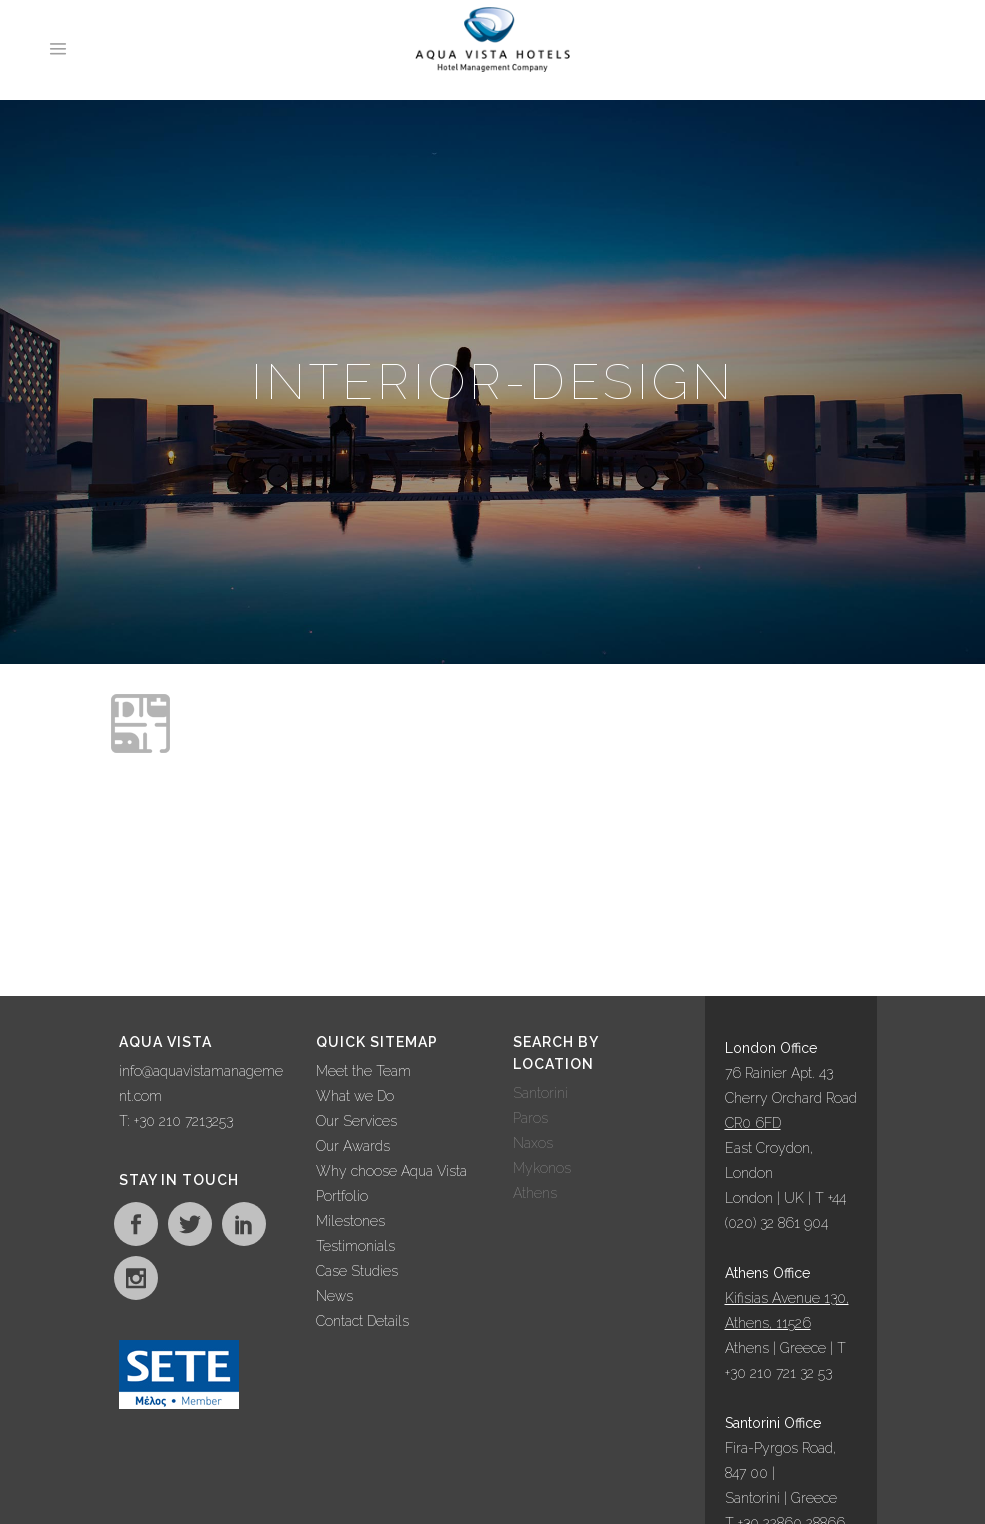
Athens (535, 1193)
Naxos (533, 1143)
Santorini (540, 1093)
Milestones (350, 1221)
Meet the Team (363, 1071)
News (334, 1296)
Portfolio (342, 1196)
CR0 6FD (753, 1123)
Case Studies (357, 1271)
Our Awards (353, 1146)
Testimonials (355, 1246)
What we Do (355, 1096)
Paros (530, 1118)
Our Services (356, 1121)
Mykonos (542, 1168)
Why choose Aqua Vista (391, 1171)
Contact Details (362, 1321)
